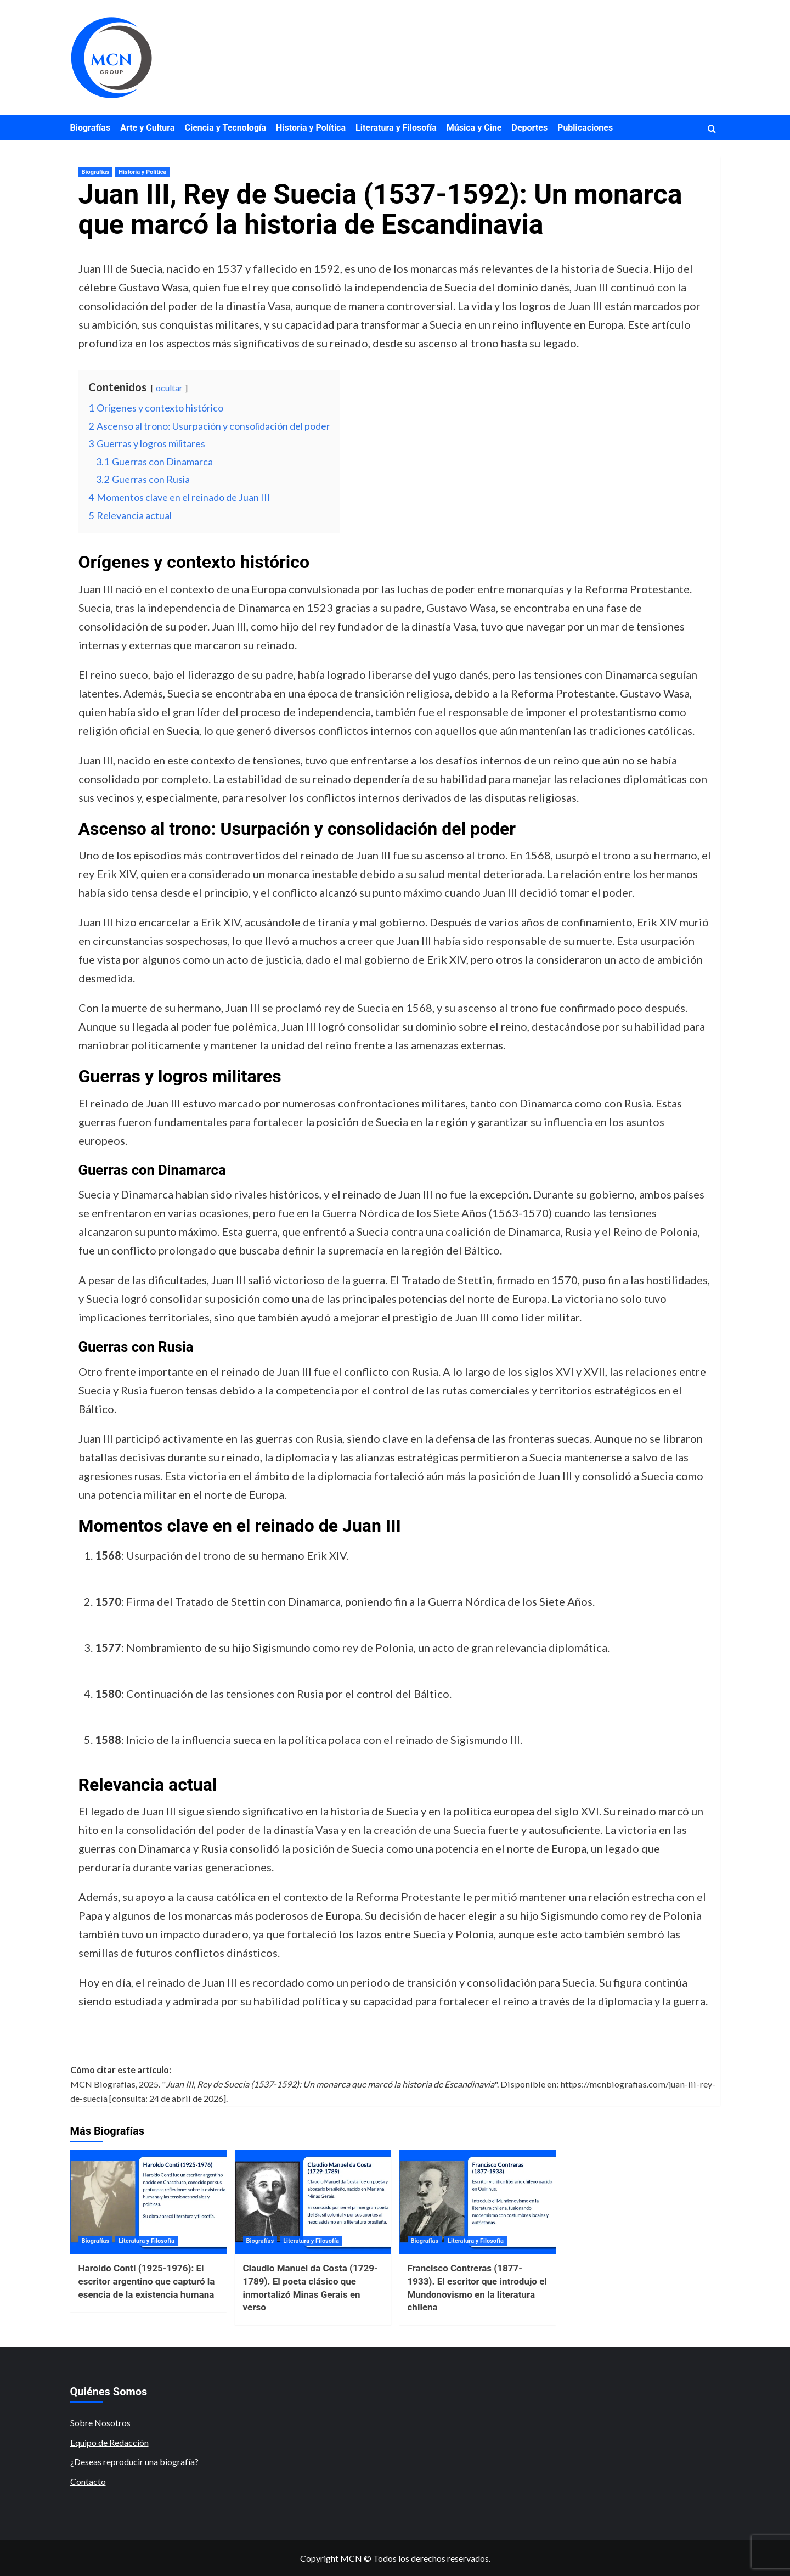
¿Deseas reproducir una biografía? (134, 2461)
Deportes (530, 127)
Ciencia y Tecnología (225, 127)
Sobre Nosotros (100, 2422)
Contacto (88, 2481)
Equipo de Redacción (109, 2442)
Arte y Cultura (147, 127)
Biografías (90, 127)
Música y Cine (474, 127)
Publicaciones (585, 127)
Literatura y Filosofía (396, 127)
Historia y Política (311, 127)
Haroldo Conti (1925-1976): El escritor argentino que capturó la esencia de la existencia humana (146, 2281)
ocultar (169, 388)
